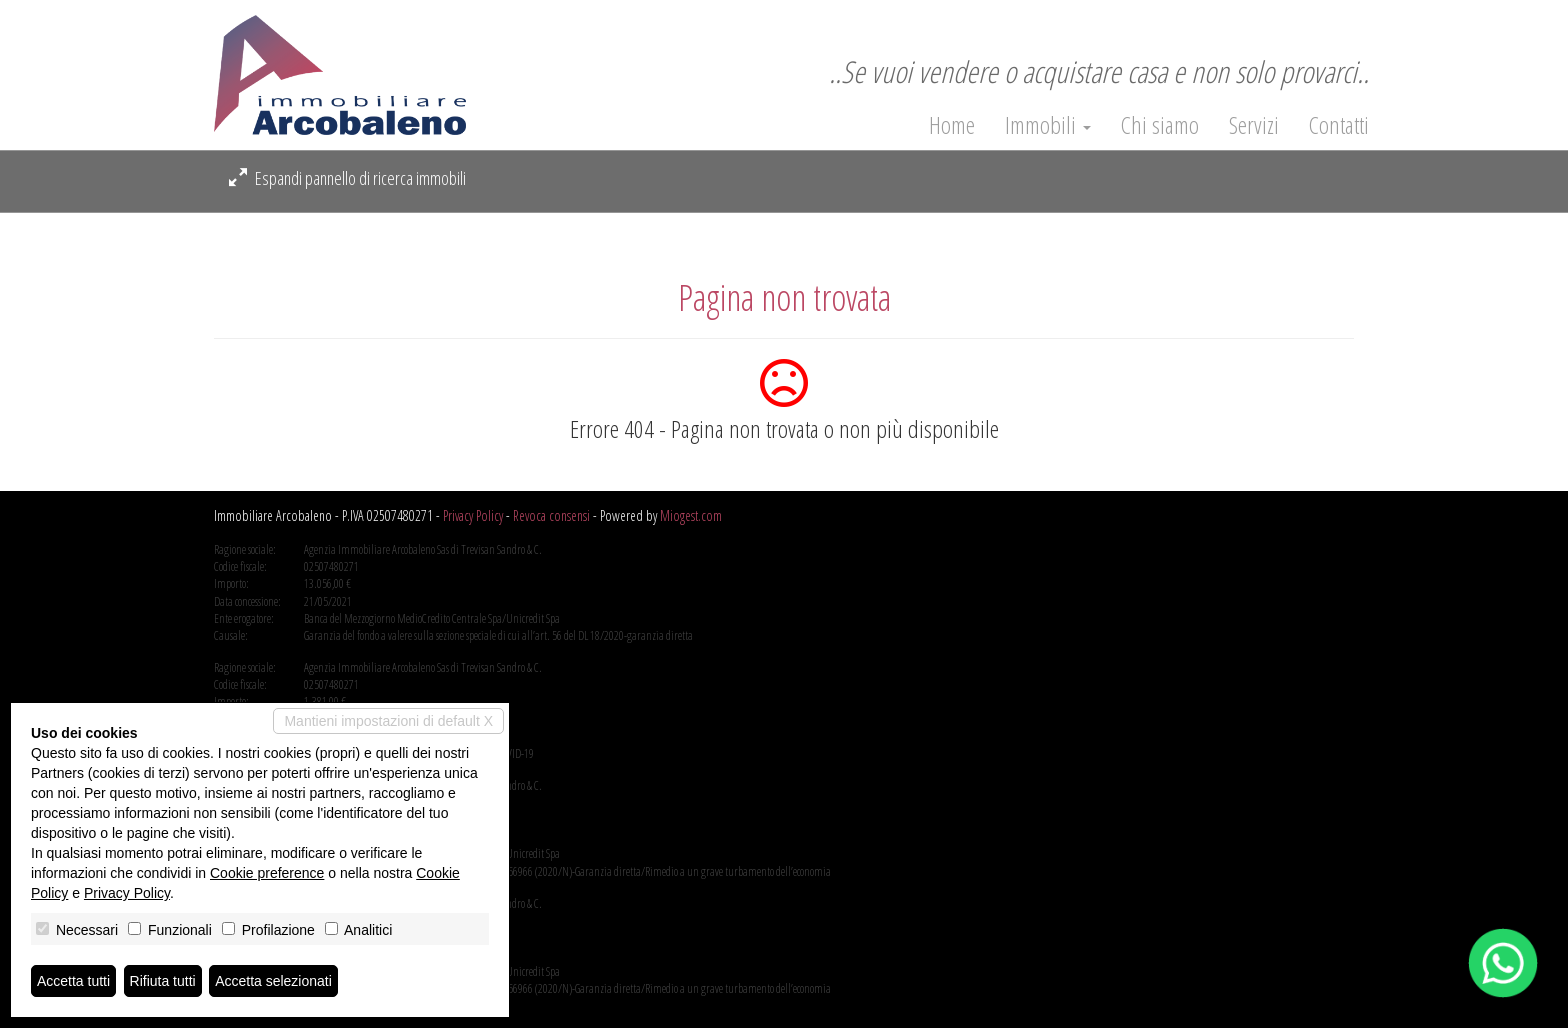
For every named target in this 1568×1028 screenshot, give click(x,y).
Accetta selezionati (273, 981)
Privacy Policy (473, 515)
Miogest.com (691, 515)
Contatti (1339, 125)
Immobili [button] (1048, 125)
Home (952, 125)
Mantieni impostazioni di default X (388, 721)
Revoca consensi (551, 515)
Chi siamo (1160, 125)
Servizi (1254, 125)
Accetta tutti (73, 981)
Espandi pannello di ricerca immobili (347, 178)
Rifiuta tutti (163, 981)
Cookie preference (267, 873)
